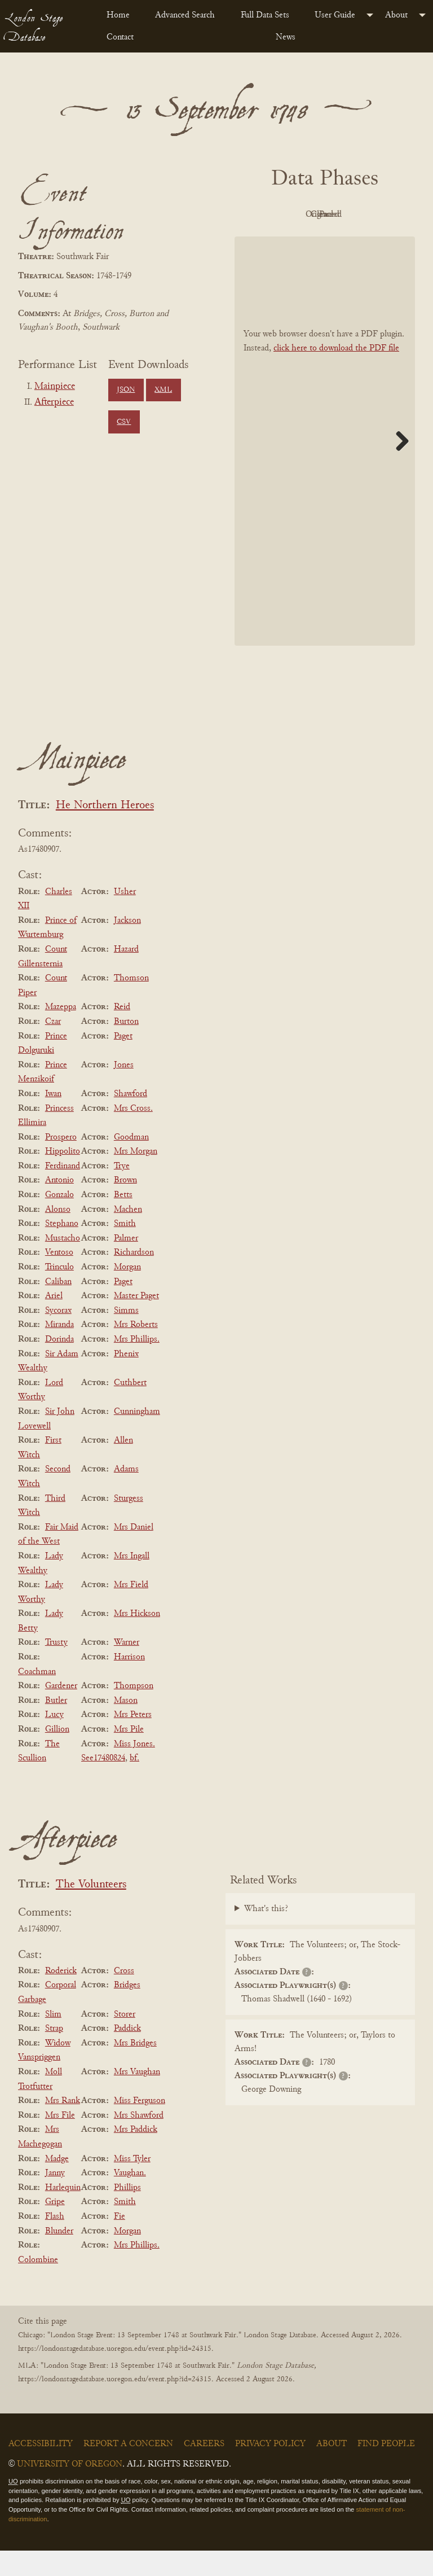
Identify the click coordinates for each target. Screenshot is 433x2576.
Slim (53, 2039)
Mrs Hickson (137, 1639)
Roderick (61, 1996)
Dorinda (59, 1364)
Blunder (59, 2256)
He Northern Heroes (105, 831)
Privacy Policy (270, 2469)
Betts (123, 1220)
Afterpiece (54, 402)
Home (118, 15)
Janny (55, 2198)
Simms (126, 1335)
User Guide (335, 15)
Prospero (61, 1162)
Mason (126, 1726)
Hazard (126, 974)
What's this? (266, 1934)
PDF (290, 214)
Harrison (129, 1682)
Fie (119, 2241)
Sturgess (128, 1523)
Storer (124, 2039)
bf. (134, 1783)
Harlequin (63, 2213)
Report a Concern (128, 2469)
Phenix (126, 1379)
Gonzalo (59, 1220)
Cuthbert (130, 1408)
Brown (125, 1206)
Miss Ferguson (139, 2126)
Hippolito (62, 1176)
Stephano (61, 1249)
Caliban (58, 1307)
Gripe (55, 2227)
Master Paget (136, 1321)
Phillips (127, 2213)
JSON (126, 390)
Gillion (57, 1754)
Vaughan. (130, 2198)
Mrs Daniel (133, 1552)
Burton (126, 1047)
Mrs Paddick (135, 2155)
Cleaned (291, 240)
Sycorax (58, 1335)
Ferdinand (62, 1191)
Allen (123, 1465)
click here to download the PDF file (336, 373)
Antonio (59, 1206)
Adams (126, 1495)
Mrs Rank (62, 2126)
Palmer (126, 1263)
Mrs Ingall (131, 1581)
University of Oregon (69, 2489)
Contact (120, 37)
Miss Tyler (132, 2184)
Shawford (130, 1119)
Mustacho (62, 1263)
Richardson (134, 1278)
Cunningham (137, 1437)
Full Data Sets (265, 15)
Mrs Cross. (133, 1133)
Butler (56, 1726)
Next (398, 466)
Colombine (38, 2285)
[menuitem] (122, 15)
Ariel (54, 1321)
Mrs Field (131, 1610)
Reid (122, 1032)
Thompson (133, 1711)
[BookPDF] (325, 466)
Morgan (127, 1292)
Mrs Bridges (135, 2068)
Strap (54, 2053)
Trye (122, 1191)
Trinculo (59, 1292)
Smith (125, 1249)
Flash (54, 2241)
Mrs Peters (133, 1740)
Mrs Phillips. (137, 1364)
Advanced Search (185, 15)
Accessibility (40, 2469)
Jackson (127, 945)
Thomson (131, 1003)
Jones (124, 1090)
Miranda (59, 1350)
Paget (123, 1061)
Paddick (127, 2053)
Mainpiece (54, 387)
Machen (128, 1234)
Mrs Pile (129, 1754)
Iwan (53, 1119)
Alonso (57, 1234)
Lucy (54, 1740)
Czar (53, 1047)
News (285, 37)
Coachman (37, 1697)
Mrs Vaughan (137, 2097)
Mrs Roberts (136, 1350)
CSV (124, 422)
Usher (125, 917)
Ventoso (59, 1278)
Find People (386, 2469)
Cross (124, 1996)
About (396, 15)
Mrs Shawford (139, 2140)
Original (353, 214)
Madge (57, 2184)
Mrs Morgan (135, 1176)
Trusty (56, 1668)
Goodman (131, 1162)
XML (163, 390)
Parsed (353, 240)
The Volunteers (91, 1910)
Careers (204, 2469)
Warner (126, 1668)
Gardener (61, 1711)
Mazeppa (60, 1032)
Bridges (127, 2011)
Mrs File (60, 2140)
